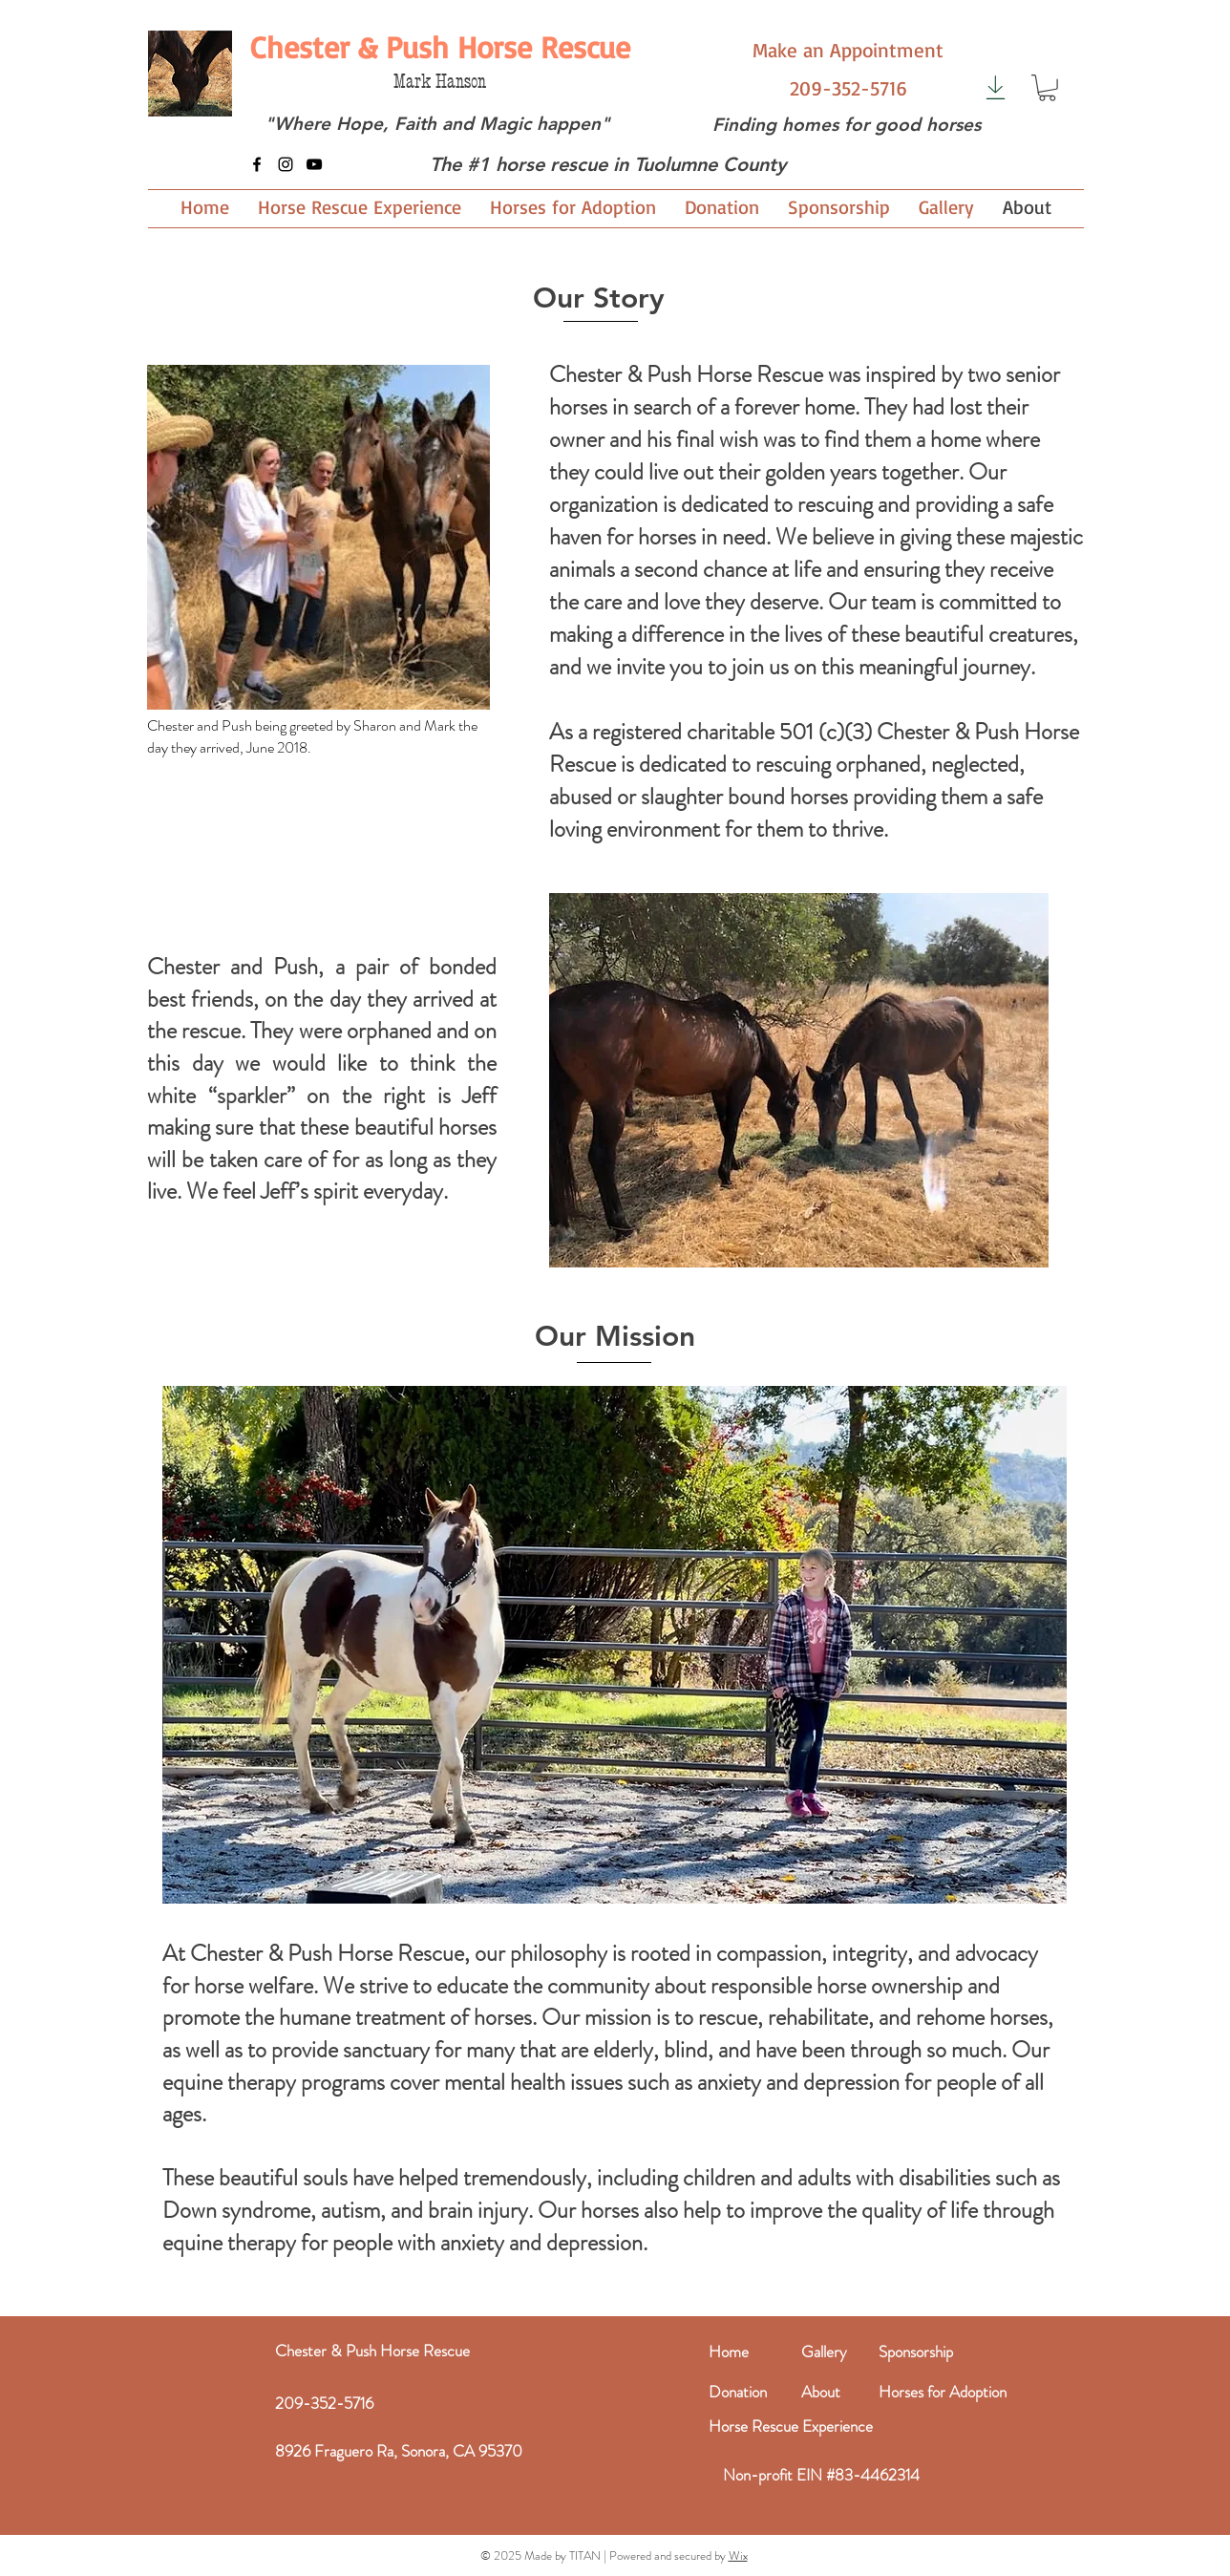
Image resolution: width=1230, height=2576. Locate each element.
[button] (1047, 88)
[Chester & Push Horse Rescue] (439, 47)
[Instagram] (285, 164)
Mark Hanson (439, 82)
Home (729, 2351)
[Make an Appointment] (848, 50)
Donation (738, 2391)
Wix (738, 2555)
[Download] (995, 87)
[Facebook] (256, 164)
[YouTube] (314, 164)
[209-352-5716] (848, 88)
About (820, 2391)
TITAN (585, 2555)
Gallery (824, 2351)
